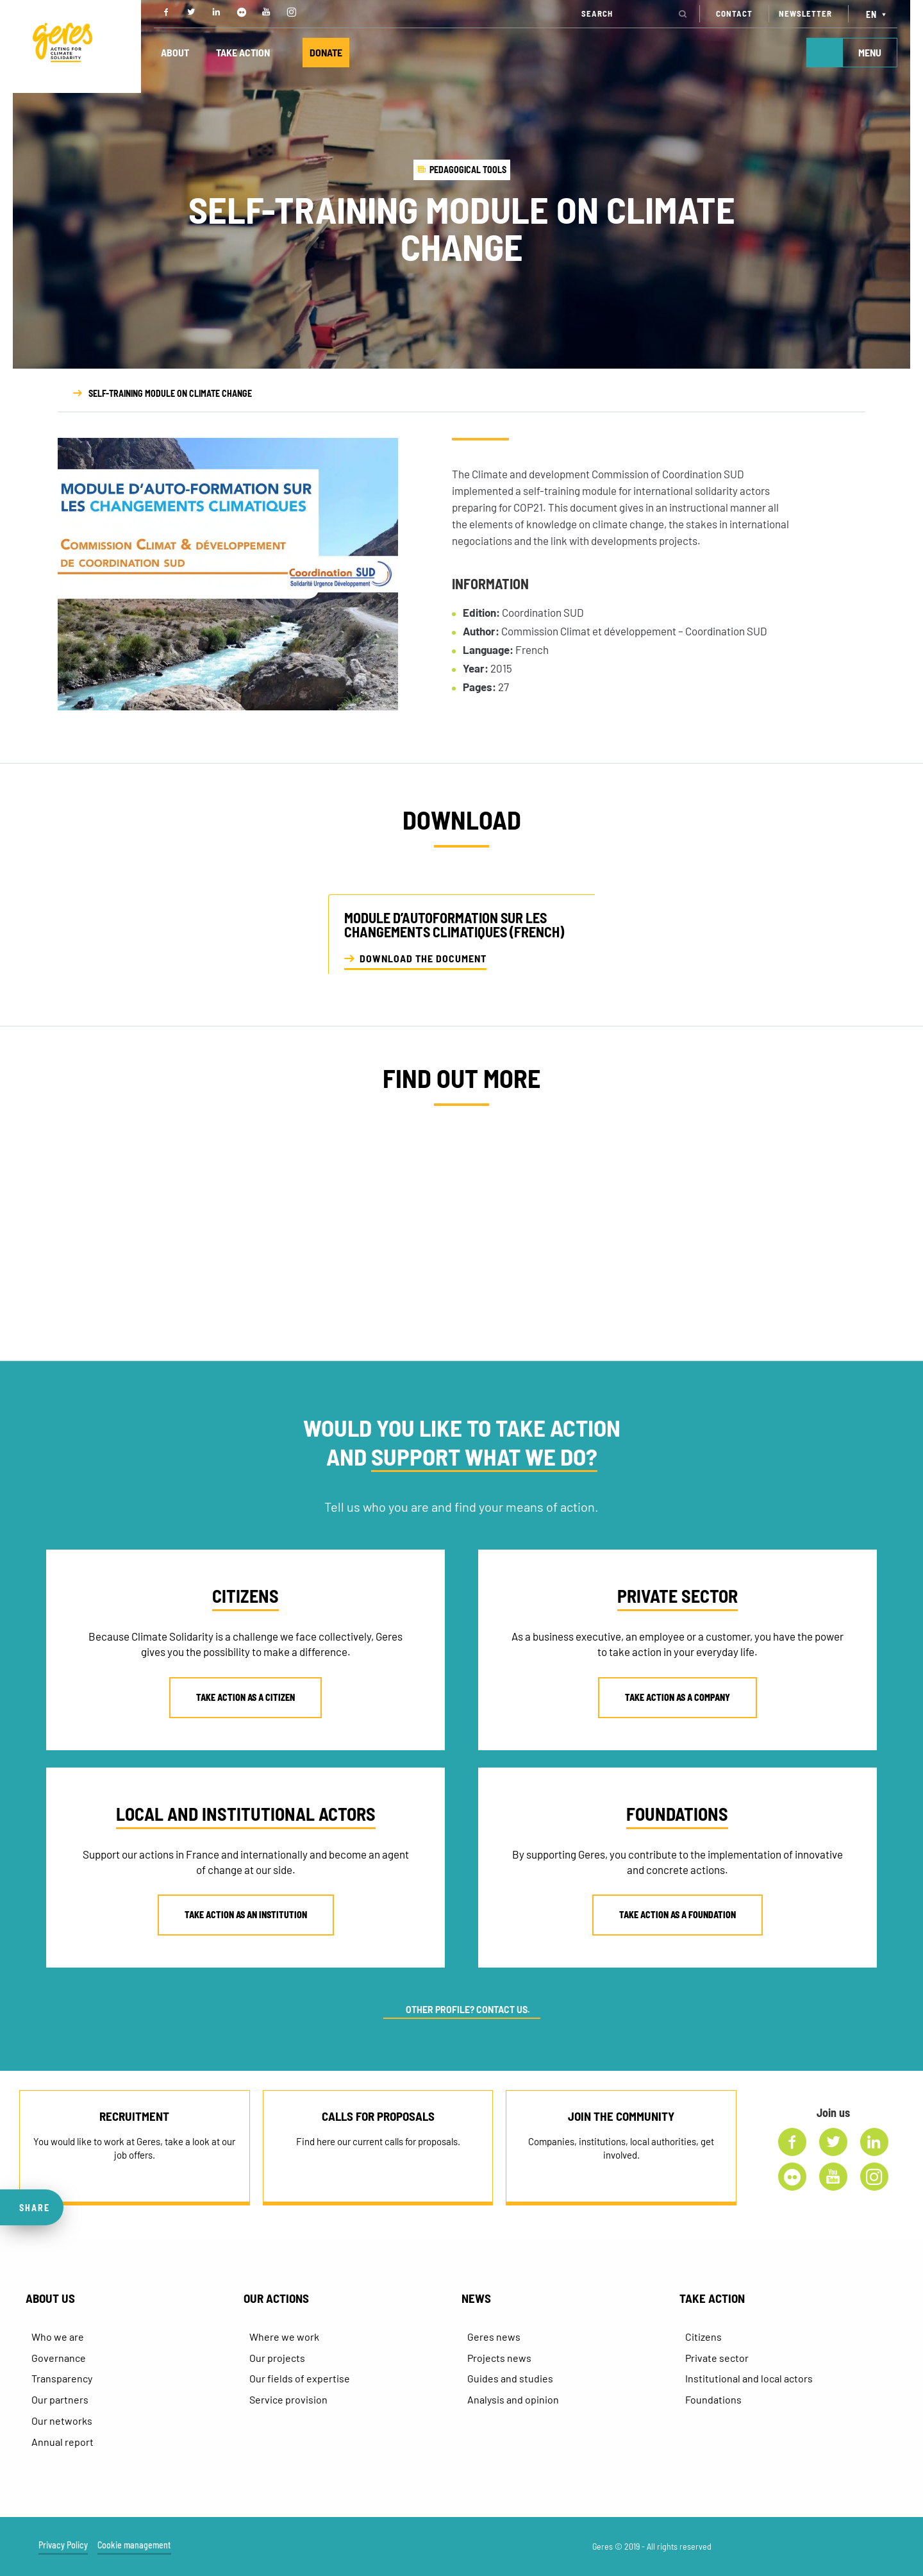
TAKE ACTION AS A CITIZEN (245, 1697)
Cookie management (134, 2544)
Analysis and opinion (513, 2399)
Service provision (288, 2399)
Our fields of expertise (299, 2378)
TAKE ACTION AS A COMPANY (677, 1697)
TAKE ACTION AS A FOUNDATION (677, 1914)
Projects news (499, 2358)
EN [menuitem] (871, 14)
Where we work (284, 2336)
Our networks (61, 2420)
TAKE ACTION (243, 52)
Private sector (717, 2358)
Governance (58, 2358)
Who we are (57, 2336)
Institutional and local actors (749, 2378)
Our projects (277, 2358)
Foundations (713, 2399)
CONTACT (734, 13)
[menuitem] (877, 13)
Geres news (493, 2336)
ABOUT (175, 52)
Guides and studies (510, 2378)
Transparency (61, 2378)
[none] (877, 13)
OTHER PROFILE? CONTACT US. (468, 2009)
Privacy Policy (63, 2544)
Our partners (59, 2399)
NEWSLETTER (805, 13)
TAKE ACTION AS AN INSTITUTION (246, 1914)
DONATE (326, 52)
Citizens (703, 2336)
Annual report (62, 2442)
